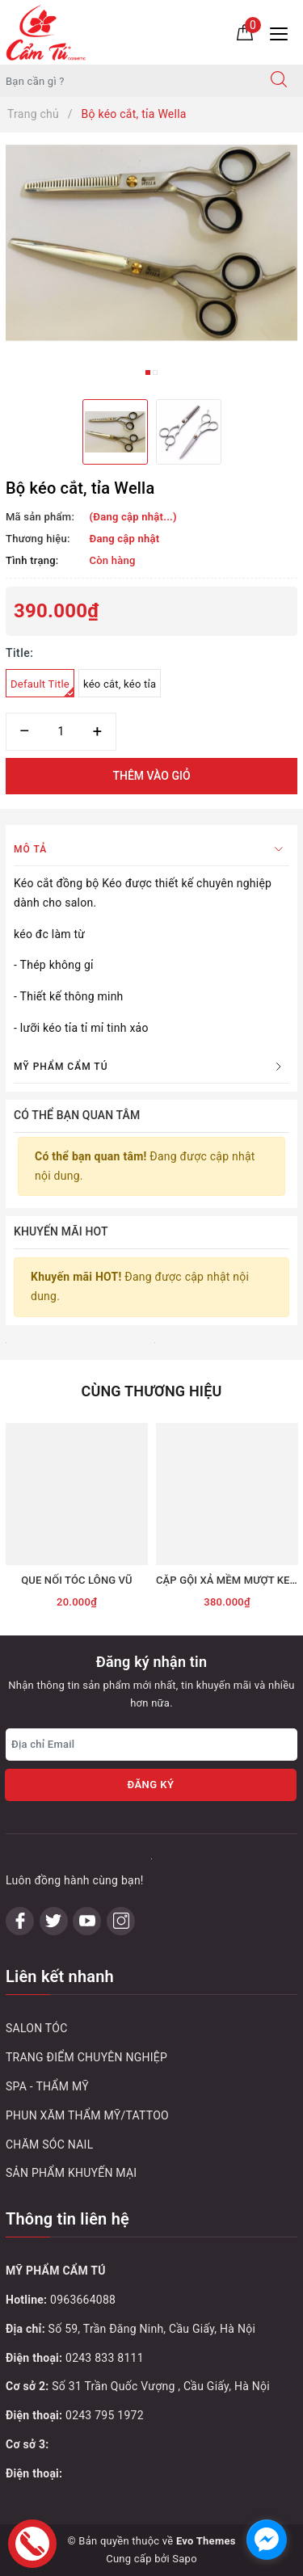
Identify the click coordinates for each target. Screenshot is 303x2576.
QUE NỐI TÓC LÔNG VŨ (77, 1580)
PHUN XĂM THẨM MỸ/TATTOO (87, 2115)
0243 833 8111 (104, 2357)
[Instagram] (121, 1921)
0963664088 (83, 2299)
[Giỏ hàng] (245, 31)
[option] (151, 243)
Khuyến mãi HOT (61, 1231)
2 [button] (155, 372)
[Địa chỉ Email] (151, 1744)
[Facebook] (20, 1921)
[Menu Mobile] (283, 32)
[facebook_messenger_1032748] (266, 2539)
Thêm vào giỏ (151, 775)
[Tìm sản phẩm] (127, 81)
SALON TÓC (37, 2028)
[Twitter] (54, 1921)
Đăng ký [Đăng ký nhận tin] (150, 1784)
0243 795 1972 (104, 2415)
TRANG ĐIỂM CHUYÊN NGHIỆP (86, 2057)
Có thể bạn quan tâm (77, 1115)
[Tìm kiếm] (279, 81)
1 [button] (147, 372)
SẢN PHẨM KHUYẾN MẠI (71, 2172)
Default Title (42, 687)
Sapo (184, 2559)
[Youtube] (87, 1921)
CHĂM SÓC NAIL (49, 2144)
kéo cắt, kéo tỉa (119, 684)
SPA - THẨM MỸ (47, 2086)
